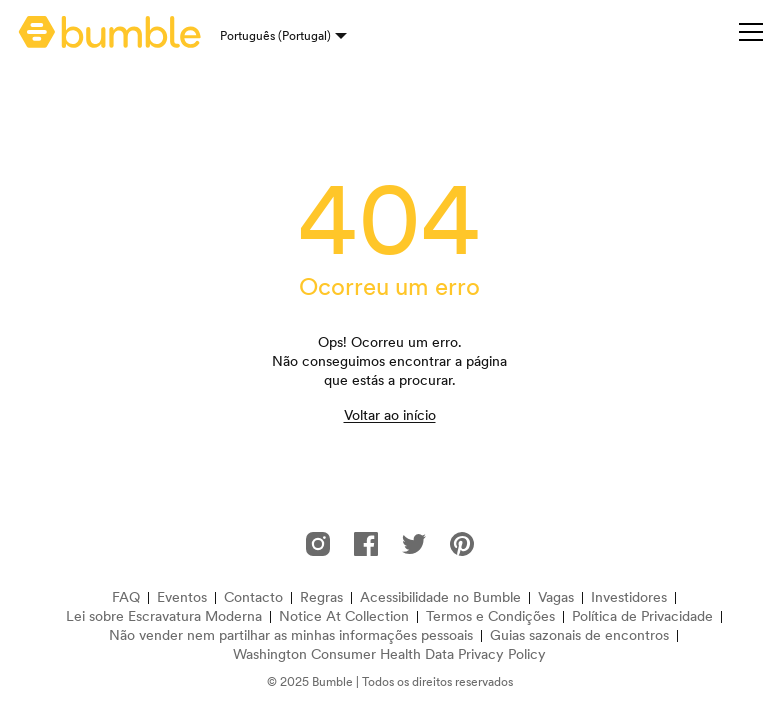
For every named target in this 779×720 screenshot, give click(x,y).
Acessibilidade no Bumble (440, 597)
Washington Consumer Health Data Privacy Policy (389, 654)
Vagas (556, 597)
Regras (321, 597)
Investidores (629, 597)
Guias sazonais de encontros (579, 635)
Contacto (253, 597)
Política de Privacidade (642, 616)
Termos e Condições (490, 616)
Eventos (182, 597)
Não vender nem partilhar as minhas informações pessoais (291, 635)
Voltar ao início (390, 415)
